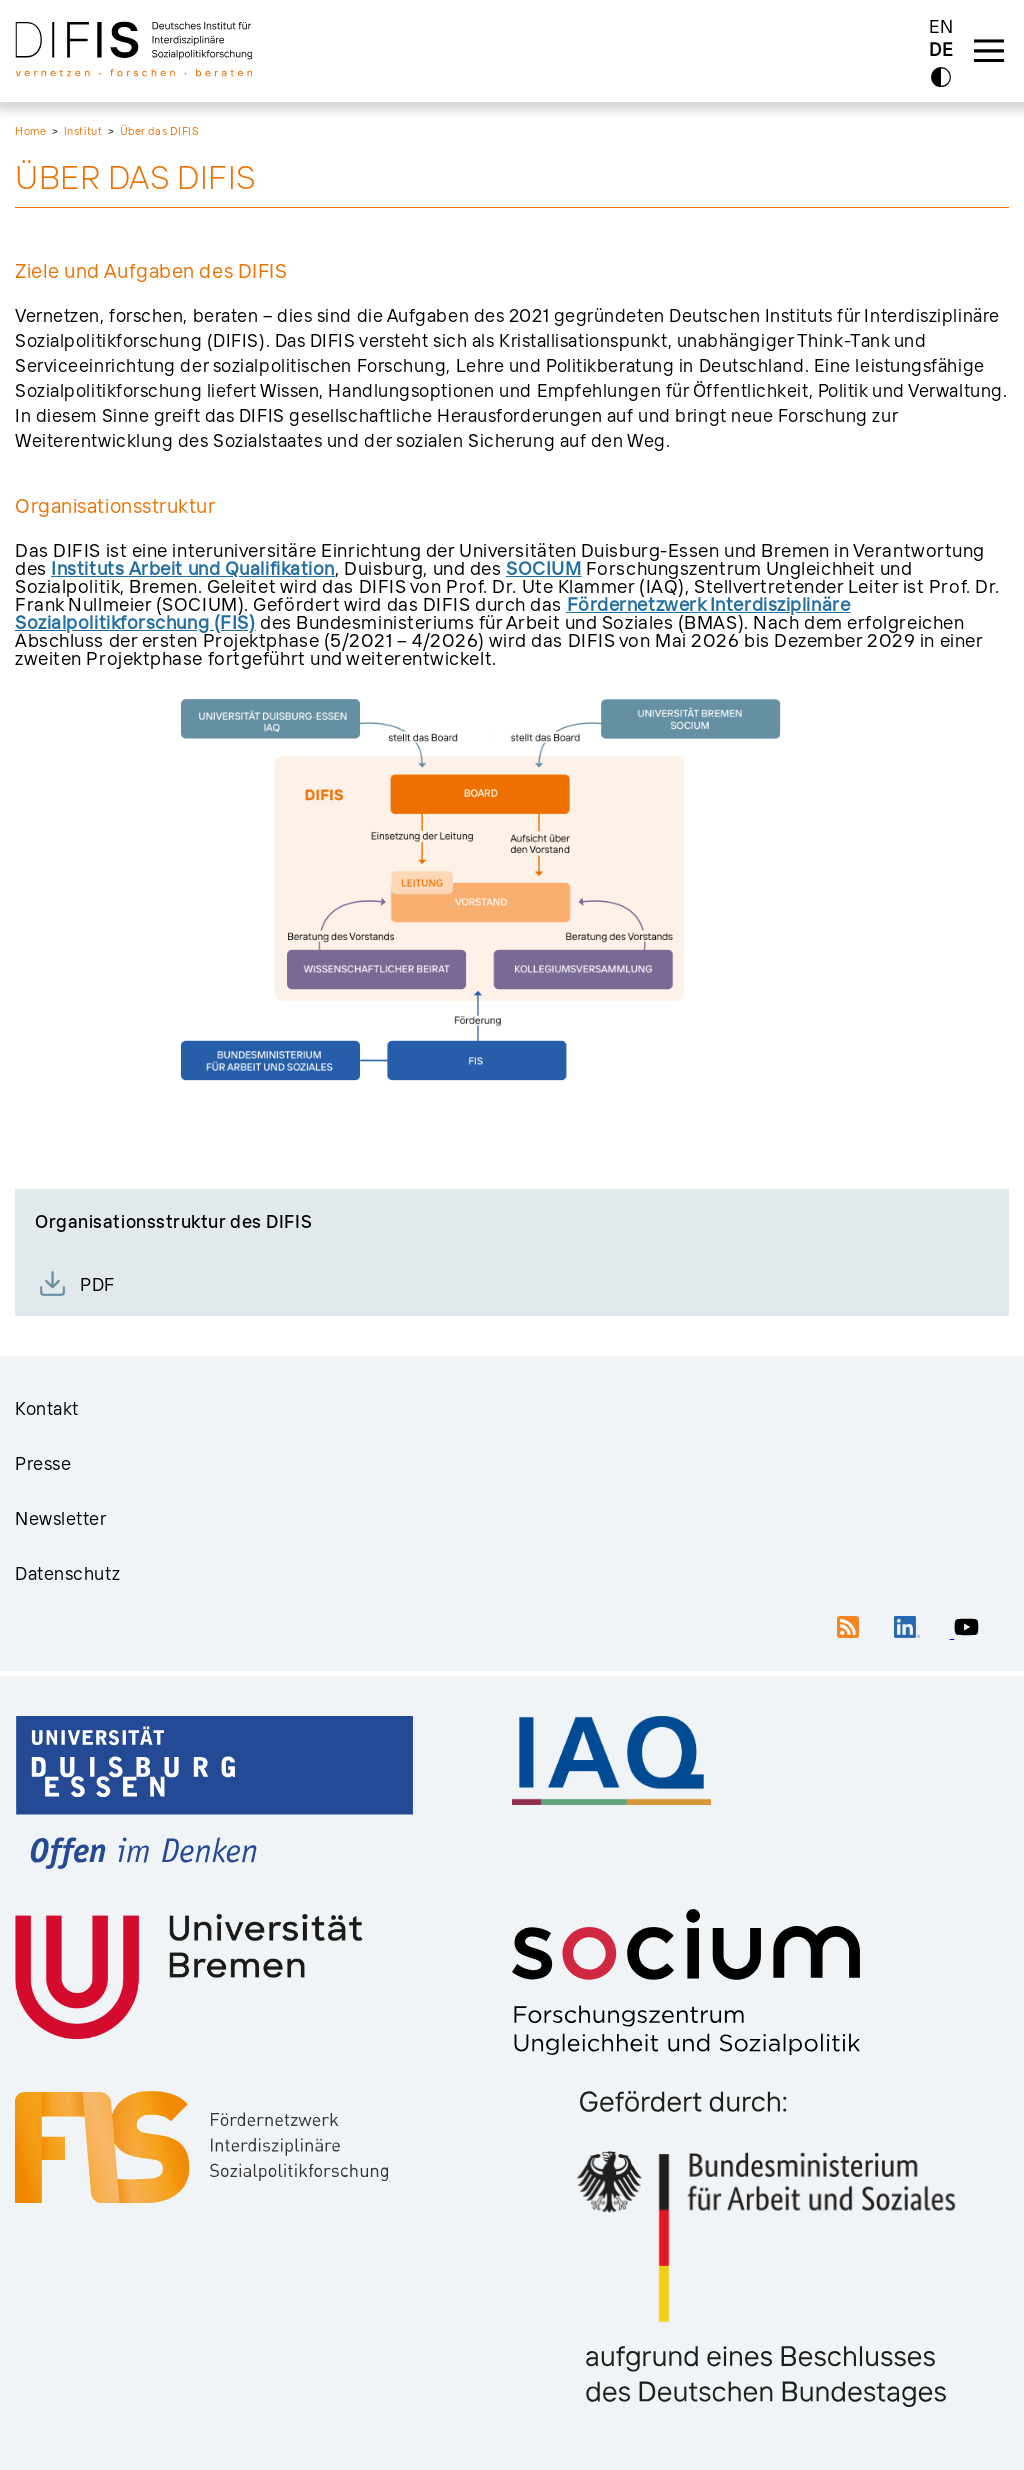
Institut (83, 131)
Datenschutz (67, 1573)
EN (941, 26)
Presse (43, 1463)
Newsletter (61, 1518)
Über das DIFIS (159, 131)
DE (941, 50)
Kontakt (47, 1408)
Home (30, 131)
